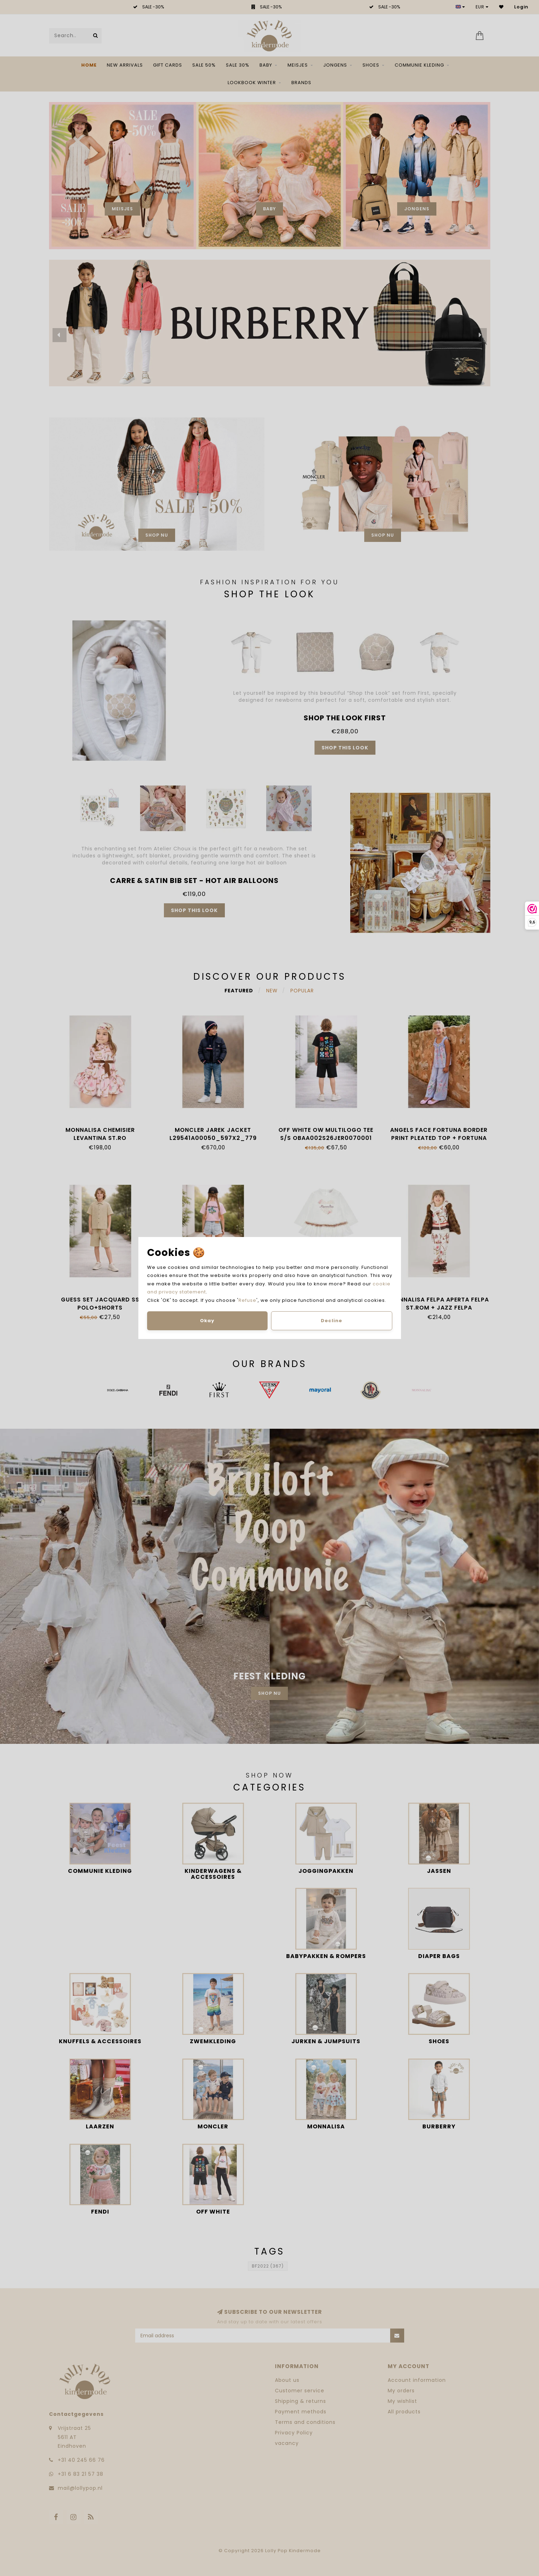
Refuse (247, 1300)
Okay (207, 1320)
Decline (331, 1320)
